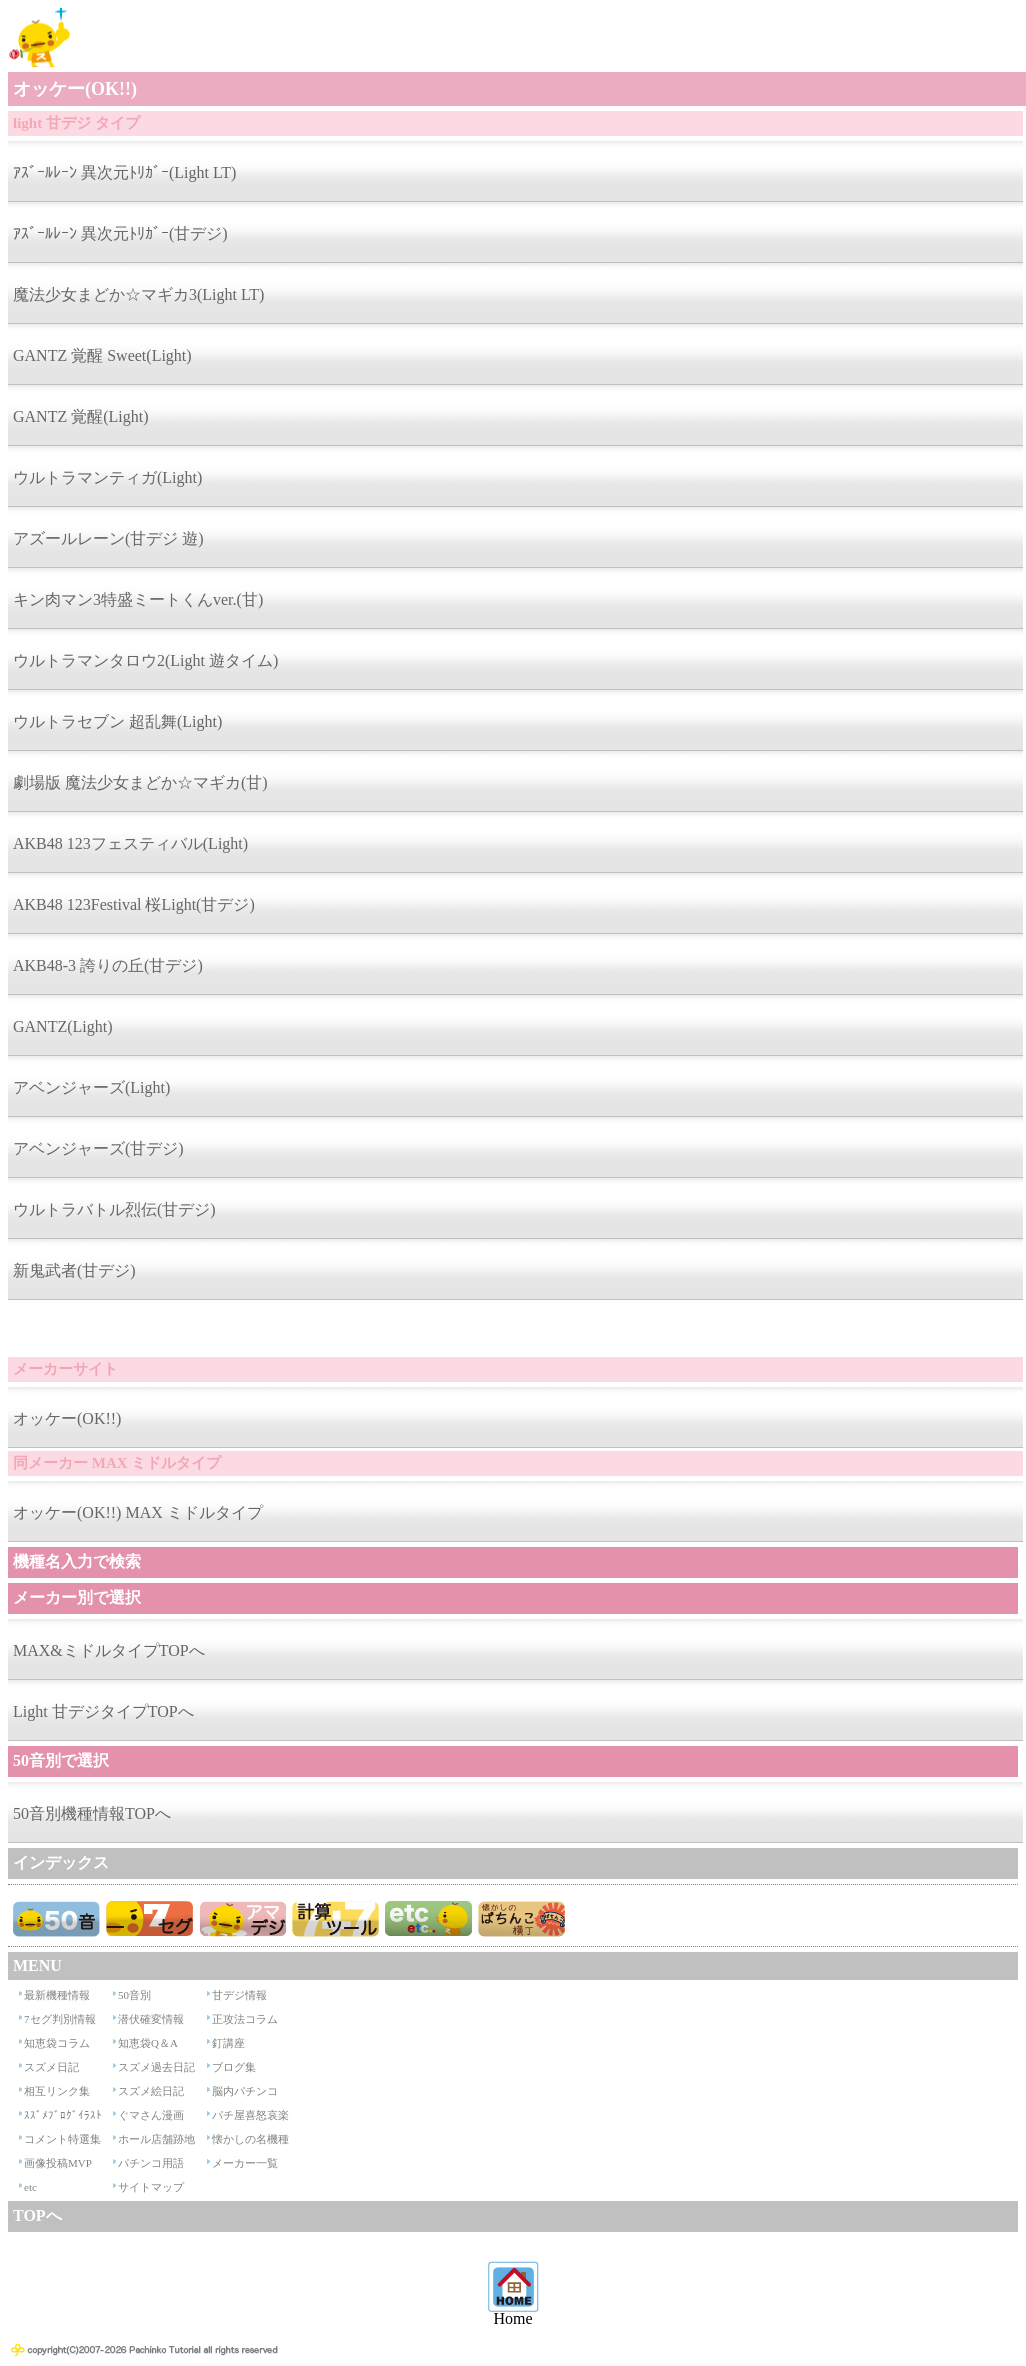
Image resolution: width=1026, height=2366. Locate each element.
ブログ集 (234, 2067)
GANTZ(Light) (63, 1026)
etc (30, 2187)
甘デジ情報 (239, 1995)
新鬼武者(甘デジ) (74, 1270)
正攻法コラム (245, 2019)
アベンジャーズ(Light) (91, 1087)
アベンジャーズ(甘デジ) (98, 1148)
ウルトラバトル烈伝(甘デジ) (114, 1209)
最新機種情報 (57, 1995)
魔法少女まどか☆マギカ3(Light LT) (138, 294)
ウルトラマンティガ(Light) (107, 477)
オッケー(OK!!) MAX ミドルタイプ (138, 1512)
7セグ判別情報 (60, 2019)
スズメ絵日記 (151, 2091)
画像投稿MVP (58, 2163)
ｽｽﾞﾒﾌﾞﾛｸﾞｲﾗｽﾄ (63, 2115)
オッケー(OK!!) (67, 1418)
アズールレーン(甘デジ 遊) (108, 538)
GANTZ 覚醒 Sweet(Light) (102, 355)
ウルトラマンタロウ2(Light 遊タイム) (145, 660)
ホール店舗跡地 (156, 2139)
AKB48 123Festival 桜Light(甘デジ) (134, 904)
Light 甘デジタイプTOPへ (103, 1711)
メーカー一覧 (245, 2163)
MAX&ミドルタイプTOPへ (109, 1650)
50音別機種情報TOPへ (92, 1813)
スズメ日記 (51, 2067)
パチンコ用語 (151, 2163)
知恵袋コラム (57, 2043)
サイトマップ (151, 2187)
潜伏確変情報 (151, 2019)
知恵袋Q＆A (148, 2043)
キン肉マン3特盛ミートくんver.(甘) (138, 599)
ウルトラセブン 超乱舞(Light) (117, 721)
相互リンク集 (57, 2091)
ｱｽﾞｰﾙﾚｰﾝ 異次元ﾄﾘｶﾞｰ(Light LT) (124, 172)
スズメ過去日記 (156, 2067)
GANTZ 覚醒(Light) (81, 416)
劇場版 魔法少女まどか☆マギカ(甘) (140, 782)
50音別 (134, 1995)
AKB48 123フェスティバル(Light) (130, 843)
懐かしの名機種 (250, 2139)
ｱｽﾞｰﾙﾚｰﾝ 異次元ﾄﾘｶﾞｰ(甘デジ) (120, 233)
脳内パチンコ (245, 2091)
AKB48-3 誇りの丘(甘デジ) (108, 965)
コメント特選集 (62, 2139)
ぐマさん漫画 (151, 2115)
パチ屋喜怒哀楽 (250, 2115)
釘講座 (228, 2043)
